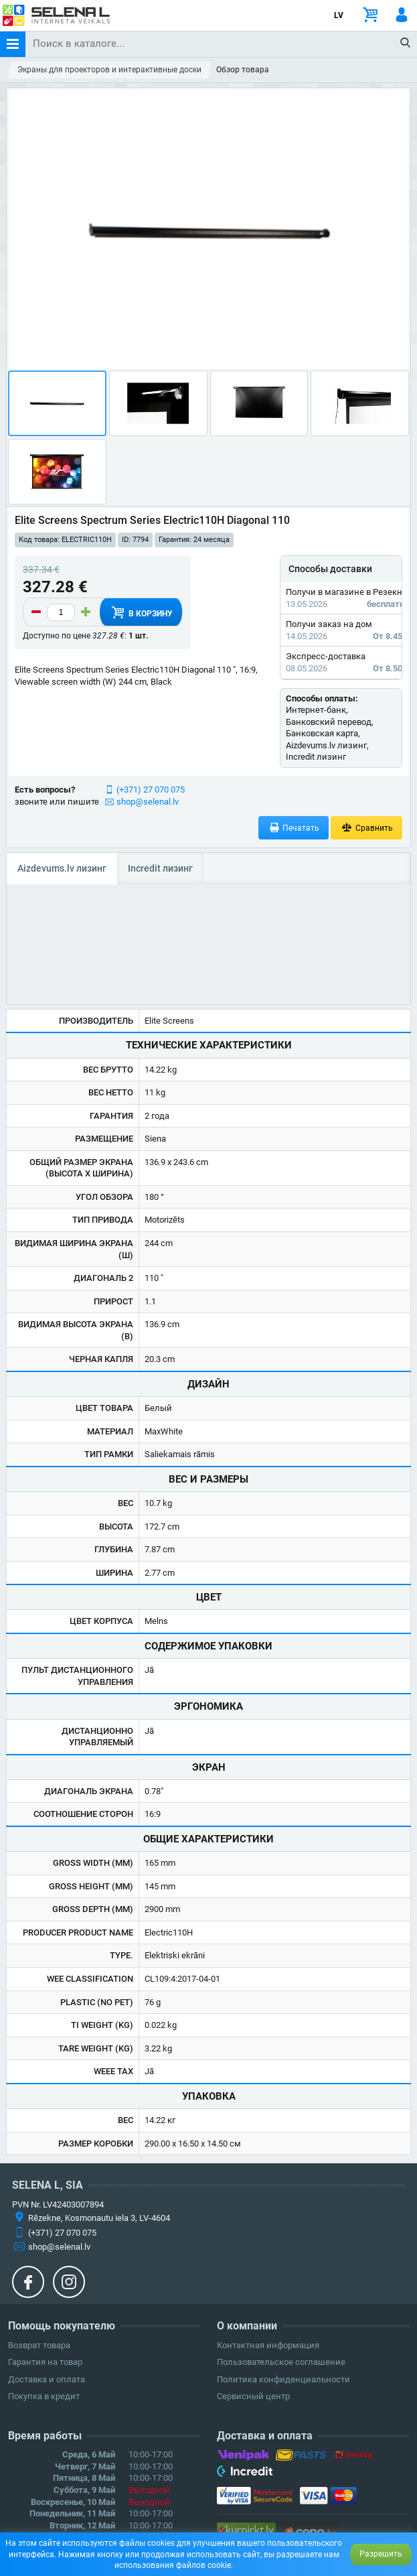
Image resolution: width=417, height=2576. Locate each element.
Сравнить (366, 827)
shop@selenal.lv (147, 802)
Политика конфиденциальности (283, 2379)
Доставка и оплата (46, 2379)
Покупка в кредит (44, 2396)
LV (338, 15)
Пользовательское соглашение (281, 2362)
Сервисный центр (253, 2396)
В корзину (140, 612)
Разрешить (380, 2554)
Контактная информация (268, 2345)
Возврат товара (39, 2345)
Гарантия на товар (45, 2362)
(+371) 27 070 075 (150, 790)
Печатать (294, 827)
